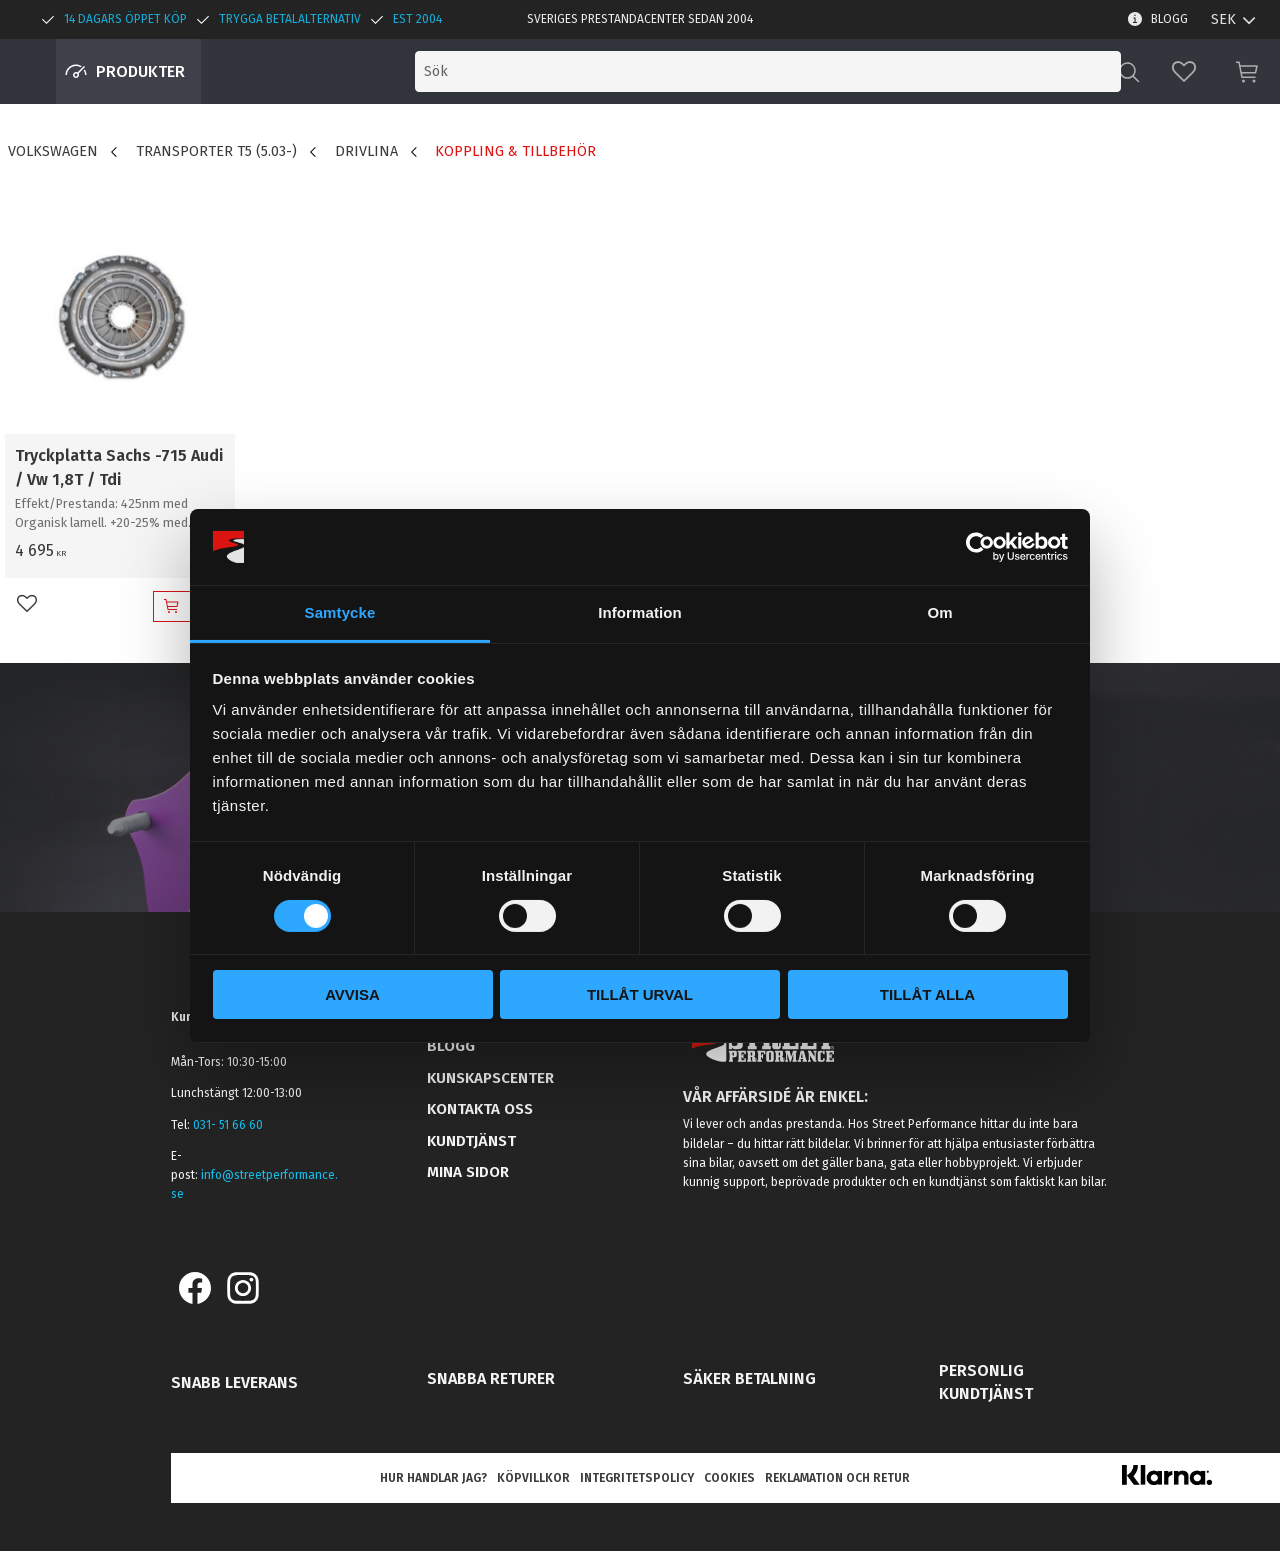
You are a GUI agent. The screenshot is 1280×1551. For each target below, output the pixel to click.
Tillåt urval (640, 994)
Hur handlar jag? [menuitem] (433, 1478)
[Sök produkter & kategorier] (948, 71)
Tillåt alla (927, 994)
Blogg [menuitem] (1169, 19)
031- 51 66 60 (228, 1125)
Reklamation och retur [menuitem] (837, 1478)
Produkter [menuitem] (140, 71)
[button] (1184, 71)
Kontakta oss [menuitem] (480, 1109)
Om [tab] (939, 612)
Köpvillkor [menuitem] (533, 1478)
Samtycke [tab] (340, 612)
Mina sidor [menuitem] (468, 1172)
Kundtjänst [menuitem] (471, 1141)
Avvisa (352, 994)
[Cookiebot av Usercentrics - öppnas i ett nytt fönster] (980, 547)
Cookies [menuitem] (729, 1478)
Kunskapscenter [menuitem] (490, 1078)
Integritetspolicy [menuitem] (637, 1478)
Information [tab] (640, 612)
